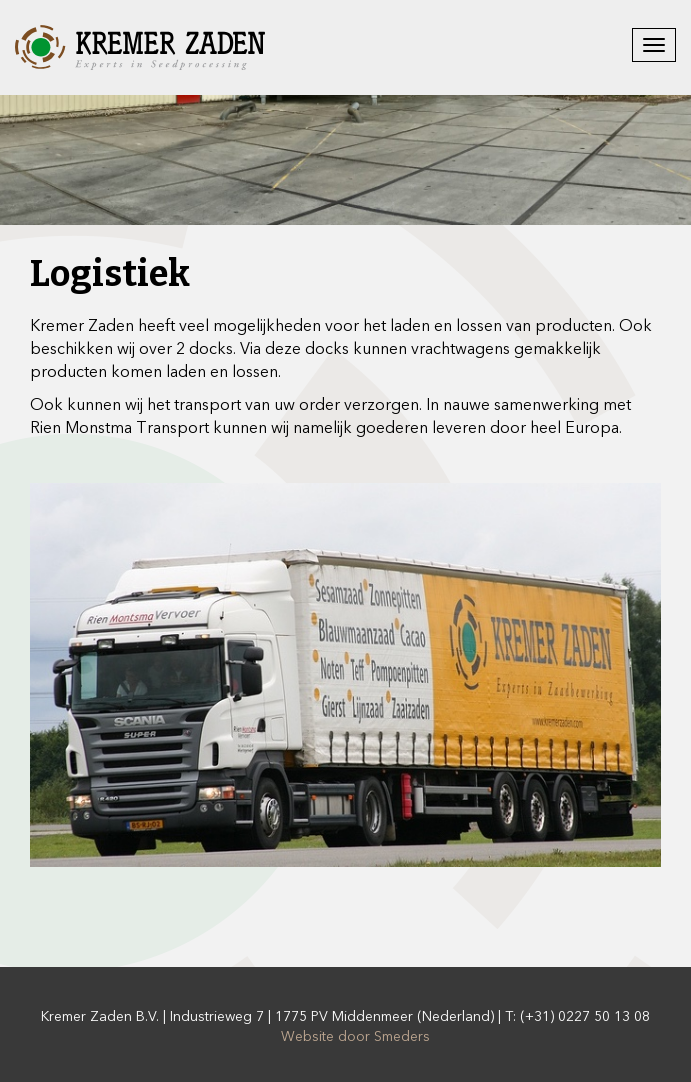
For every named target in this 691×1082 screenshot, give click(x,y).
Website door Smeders (355, 1036)
